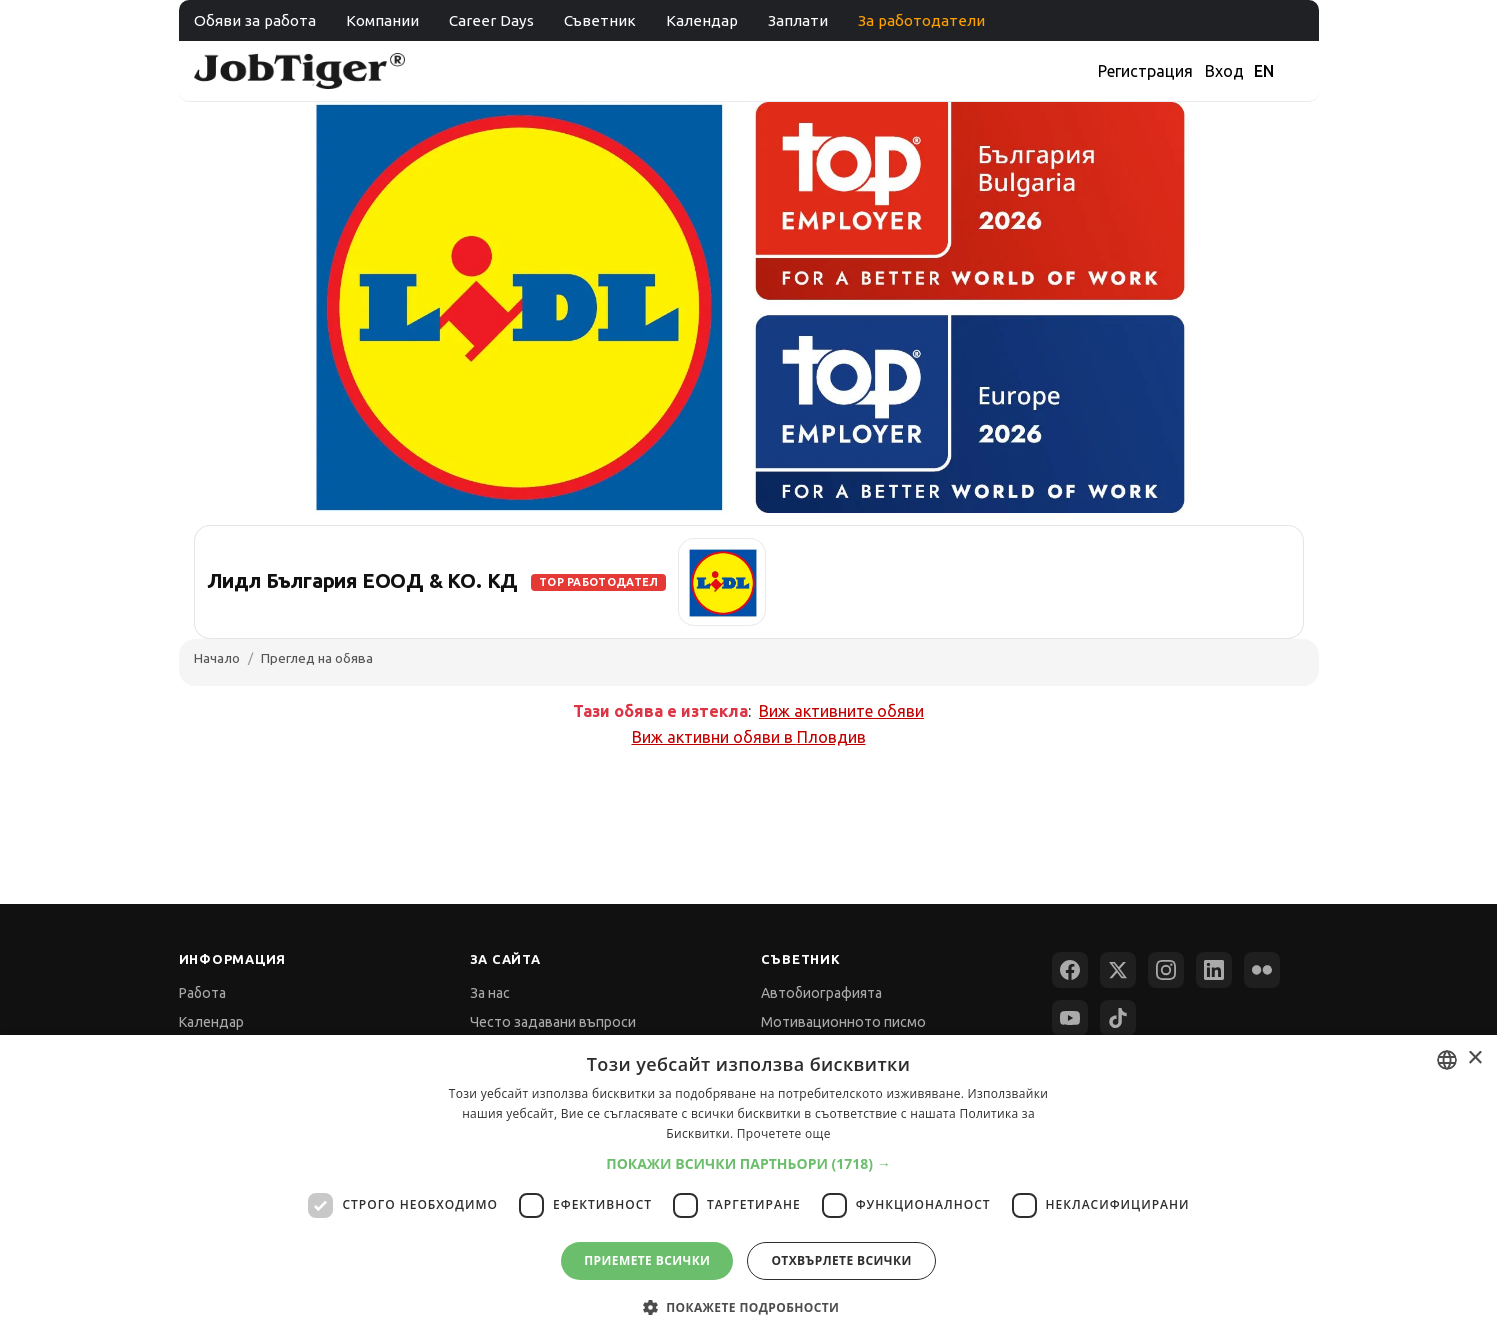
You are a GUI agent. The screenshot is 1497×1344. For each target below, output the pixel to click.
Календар (702, 20)
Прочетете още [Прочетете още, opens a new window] (784, 1133)
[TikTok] (1118, 1018)
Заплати (798, 20)
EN (1264, 71)
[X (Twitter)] (1118, 970)
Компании (382, 20)
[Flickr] (1262, 970)
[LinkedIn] (1214, 970)
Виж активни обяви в (749, 737)
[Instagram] (1166, 970)
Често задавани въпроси (553, 1022)
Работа (202, 993)
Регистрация (1145, 71)
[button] (748, 1163)
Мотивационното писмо (843, 1022)
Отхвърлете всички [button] (841, 1260)
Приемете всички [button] (647, 1260)
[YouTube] (1070, 1018)
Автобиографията (821, 993)
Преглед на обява (317, 658)
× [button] (1474, 1058)
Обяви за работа (255, 20)
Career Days (491, 20)
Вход (1224, 71)
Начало (217, 658)
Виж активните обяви (841, 711)
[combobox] (1447, 1060)
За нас (490, 993)
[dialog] (748, 1189)
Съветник (600, 20)
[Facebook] (1070, 970)
